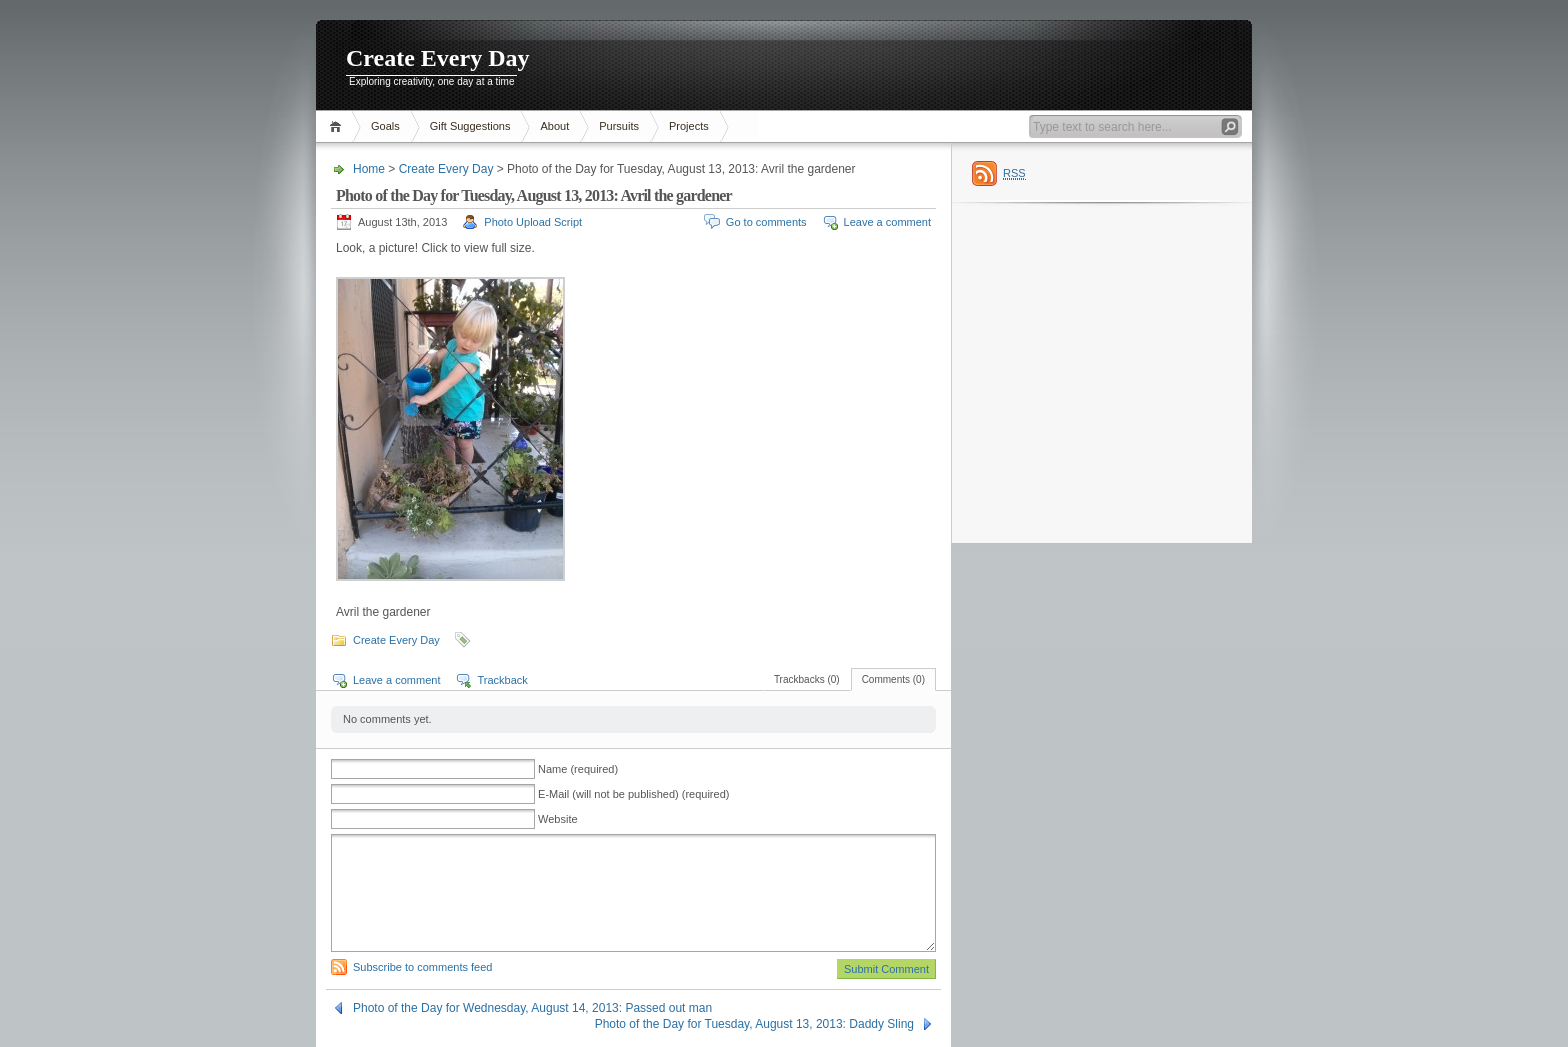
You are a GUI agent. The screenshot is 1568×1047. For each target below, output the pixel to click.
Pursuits (619, 126)
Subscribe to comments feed (422, 967)
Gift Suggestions (470, 126)
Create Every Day (438, 58)
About (554, 126)
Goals (385, 126)
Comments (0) (893, 679)
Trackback (502, 680)
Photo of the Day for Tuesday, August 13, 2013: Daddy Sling (754, 1024)
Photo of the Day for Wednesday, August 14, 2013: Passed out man (532, 1008)
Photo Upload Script (533, 222)
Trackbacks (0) (807, 679)
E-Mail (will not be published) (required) (633, 794)
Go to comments (766, 222)
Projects (689, 126)
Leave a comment (887, 222)
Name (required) (578, 769)
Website (558, 819)
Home (338, 126)
